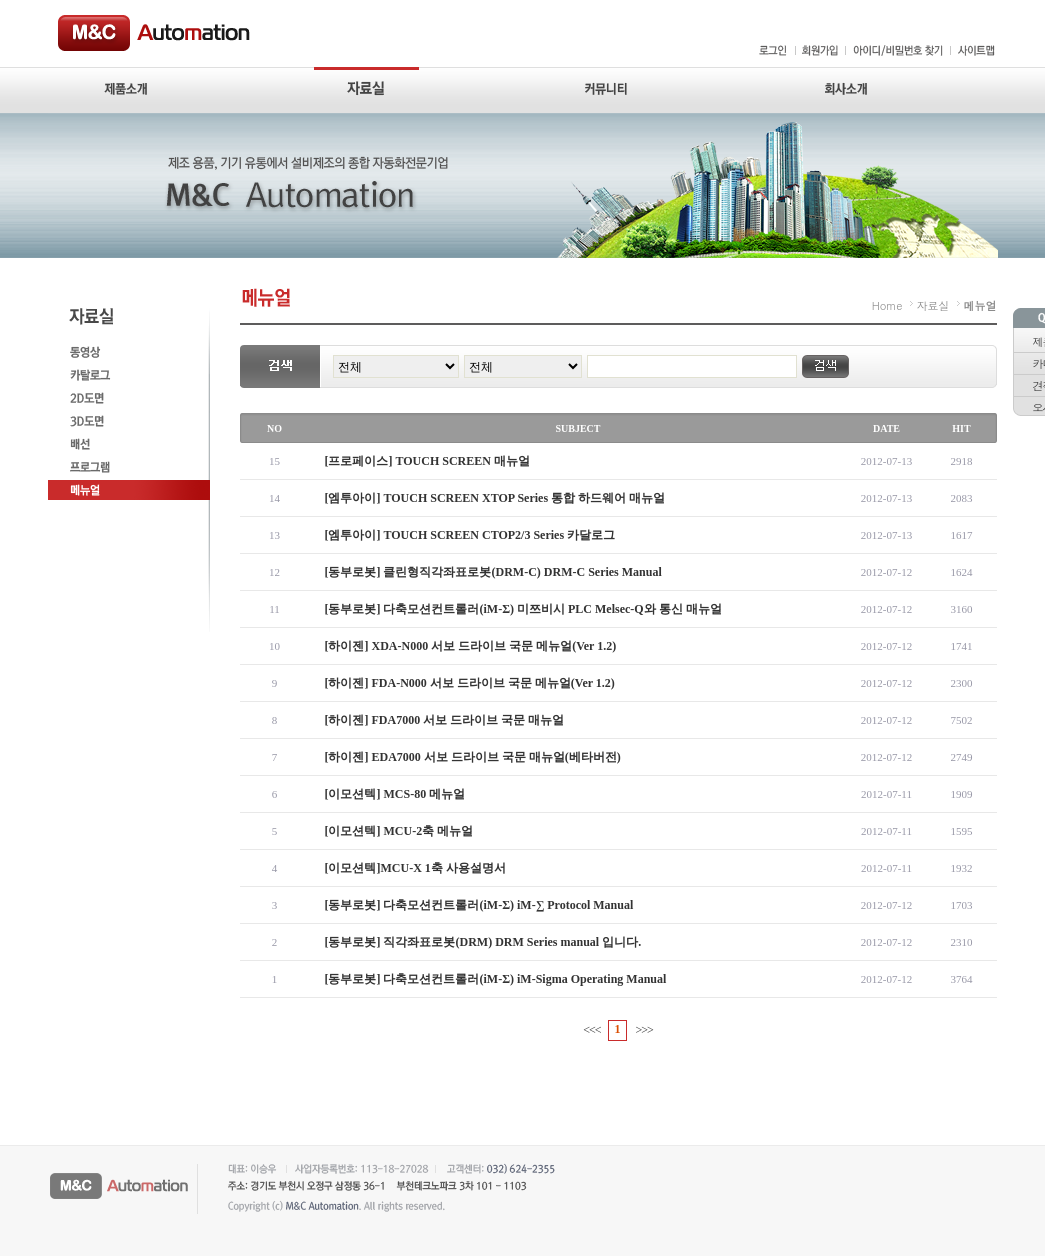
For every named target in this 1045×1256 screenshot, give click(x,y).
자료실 (933, 305)
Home (887, 305)
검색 (825, 366)
